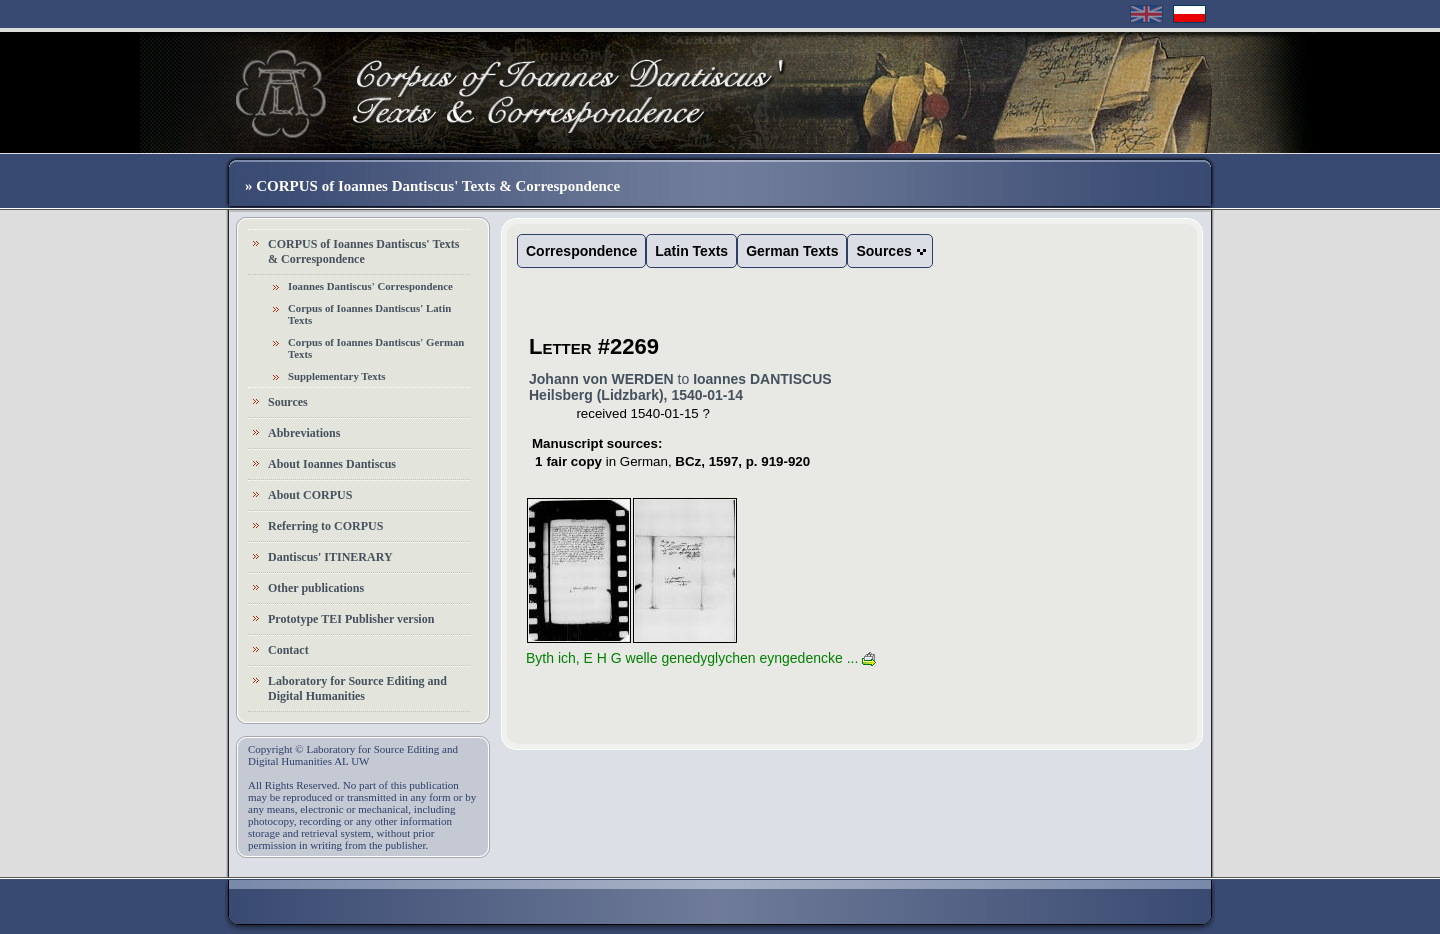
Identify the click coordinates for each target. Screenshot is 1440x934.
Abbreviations (304, 433)
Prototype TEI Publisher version (351, 619)
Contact (288, 650)
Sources (288, 402)
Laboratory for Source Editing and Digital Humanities (357, 688)
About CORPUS (310, 495)
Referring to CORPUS (325, 526)
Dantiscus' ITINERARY (330, 557)
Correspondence (581, 251)
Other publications (316, 588)
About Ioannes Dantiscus (332, 464)
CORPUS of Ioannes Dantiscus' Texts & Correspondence (363, 251)
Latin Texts (691, 251)
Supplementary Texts (337, 376)
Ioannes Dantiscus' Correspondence (370, 286)
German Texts (792, 251)
